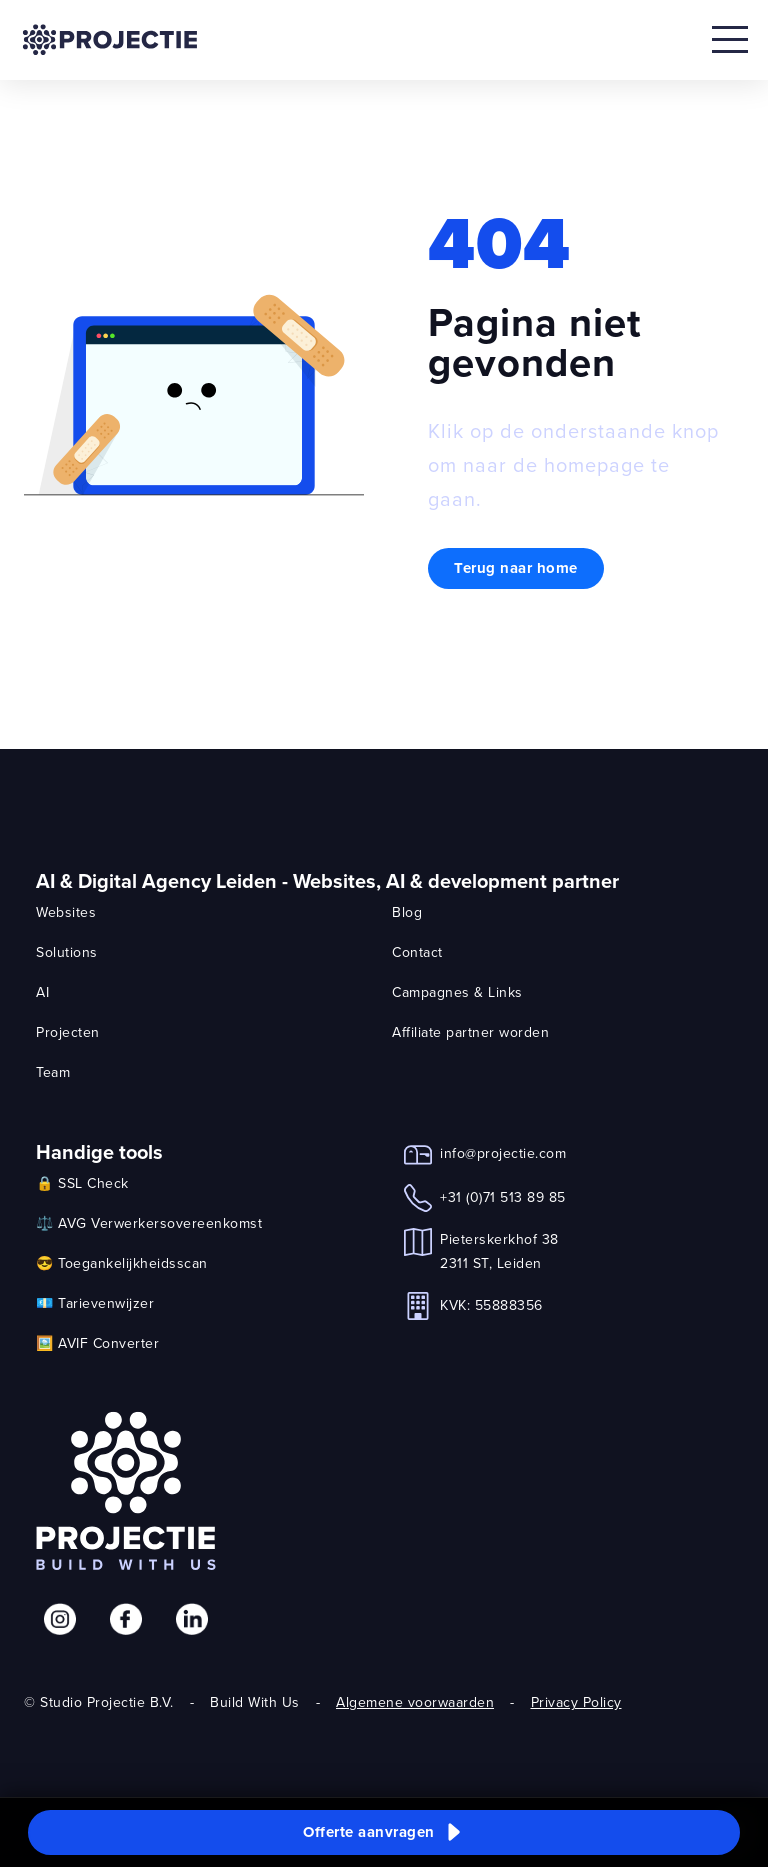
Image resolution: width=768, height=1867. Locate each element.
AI (42, 992)
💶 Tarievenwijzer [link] (95, 1303)
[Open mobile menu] (730, 40)
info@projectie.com (503, 1153)
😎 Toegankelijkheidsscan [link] (122, 1263)
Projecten (68, 1032)
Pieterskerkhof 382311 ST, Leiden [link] (499, 1251)
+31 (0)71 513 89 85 (503, 1197)
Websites (66, 912)
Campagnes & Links (457, 992)
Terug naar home (516, 568)
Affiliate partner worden (470, 1032)
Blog (407, 912)
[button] (384, 1833)
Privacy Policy (576, 1702)
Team (53, 1072)
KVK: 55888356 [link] (491, 1305)
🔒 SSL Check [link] (82, 1183)
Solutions (67, 952)
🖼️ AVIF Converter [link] (97, 1343)
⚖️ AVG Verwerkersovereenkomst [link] (149, 1223)
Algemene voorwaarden (415, 1702)
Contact (417, 952)
